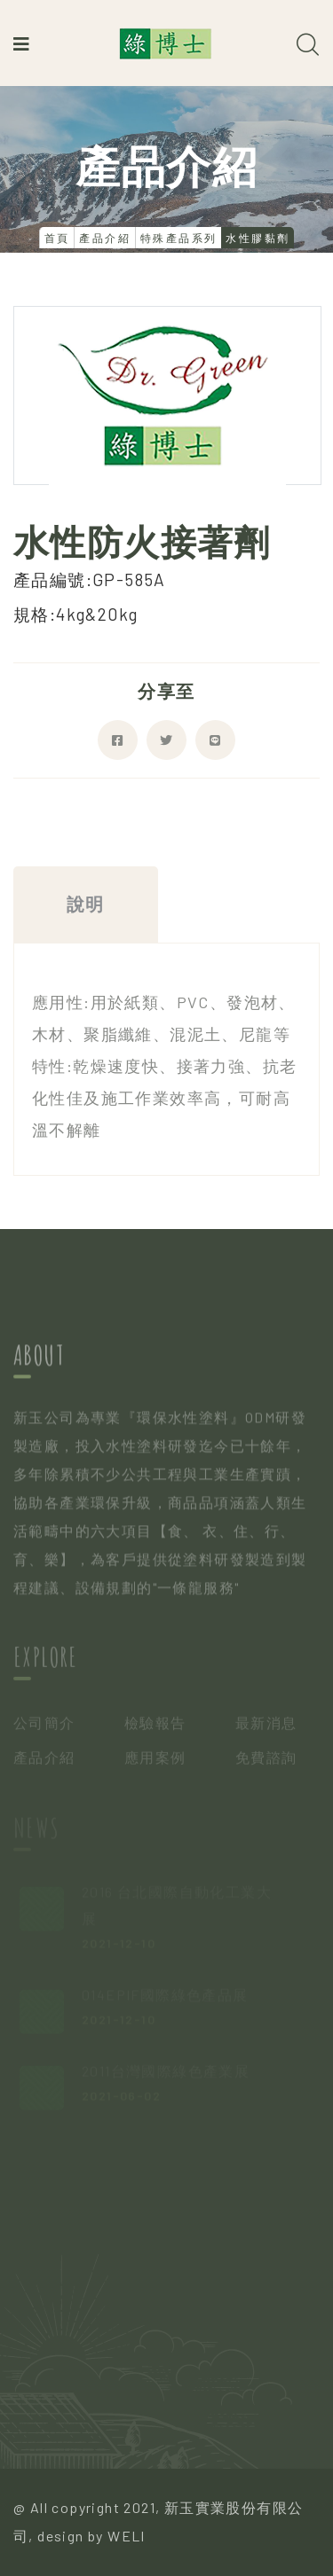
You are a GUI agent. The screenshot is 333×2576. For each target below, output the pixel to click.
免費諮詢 (266, 1759)
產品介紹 (105, 237)
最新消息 (266, 1726)
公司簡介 (44, 1726)
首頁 (57, 237)
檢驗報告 (155, 1726)
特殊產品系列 (178, 237)
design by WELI (91, 2535)
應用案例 (155, 1759)
